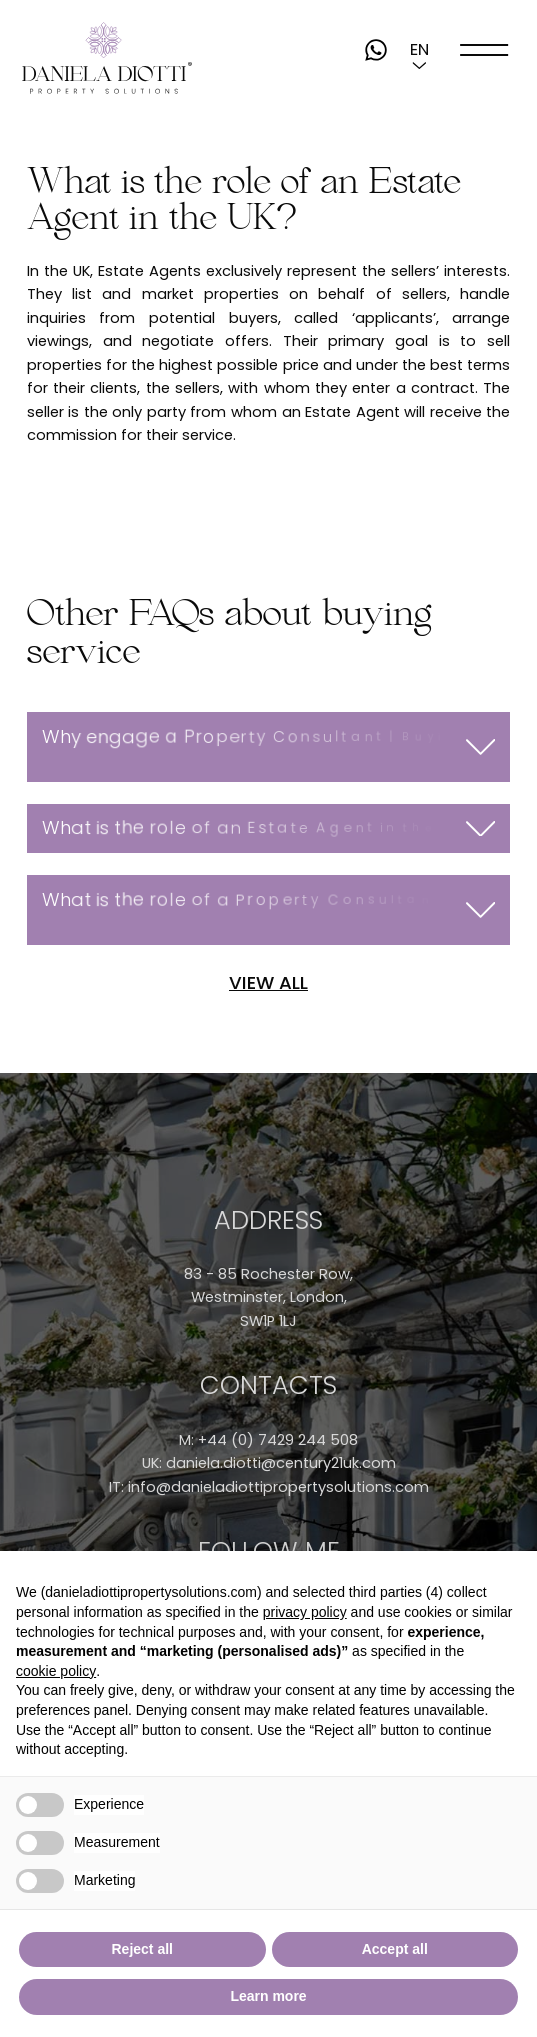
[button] (419, 50)
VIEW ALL (268, 982)
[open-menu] (484, 49)
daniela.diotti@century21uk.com (281, 1463)
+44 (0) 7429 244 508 (278, 1440)
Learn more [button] (268, 1996)
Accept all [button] (395, 1949)
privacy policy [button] (305, 1612)
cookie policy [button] (56, 1671)
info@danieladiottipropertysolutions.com (278, 1487)
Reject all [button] (142, 1949)
